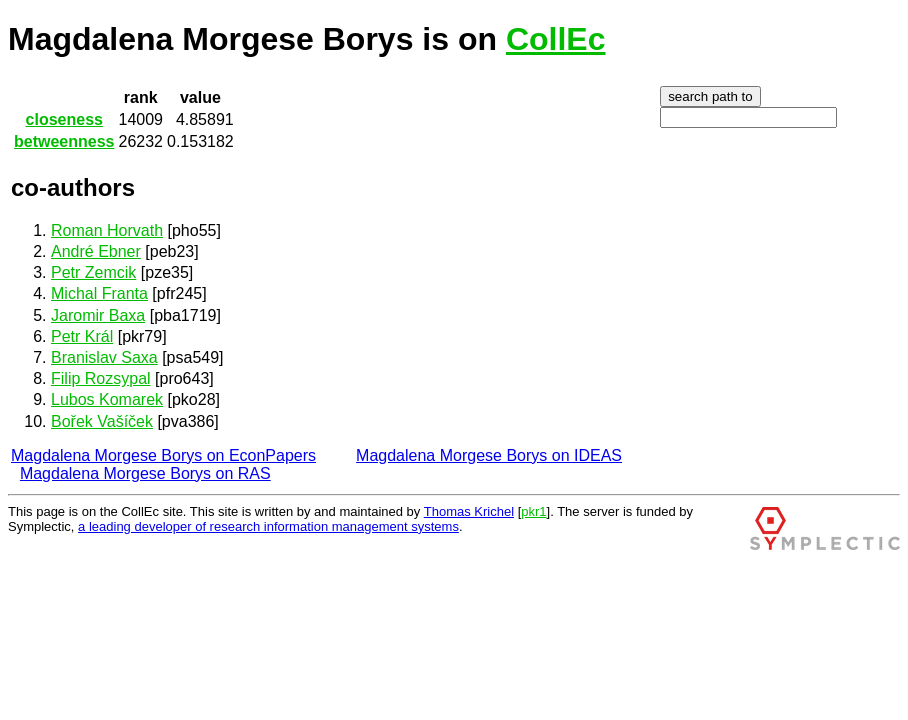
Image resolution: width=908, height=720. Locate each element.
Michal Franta (99, 293)
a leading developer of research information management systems (268, 526)
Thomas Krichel (469, 511)
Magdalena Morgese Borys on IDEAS (489, 455)
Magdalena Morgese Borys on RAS (145, 473)
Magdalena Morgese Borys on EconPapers (163, 455)
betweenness (64, 141)
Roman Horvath (107, 230)
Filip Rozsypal (101, 378)
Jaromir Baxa (98, 315)
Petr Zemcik (93, 272)
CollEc (556, 39)
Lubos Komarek (107, 399)
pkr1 (533, 511)
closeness (64, 119)
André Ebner (96, 251)
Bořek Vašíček (102, 421)
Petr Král (82, 336)
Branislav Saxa (104, 357)
